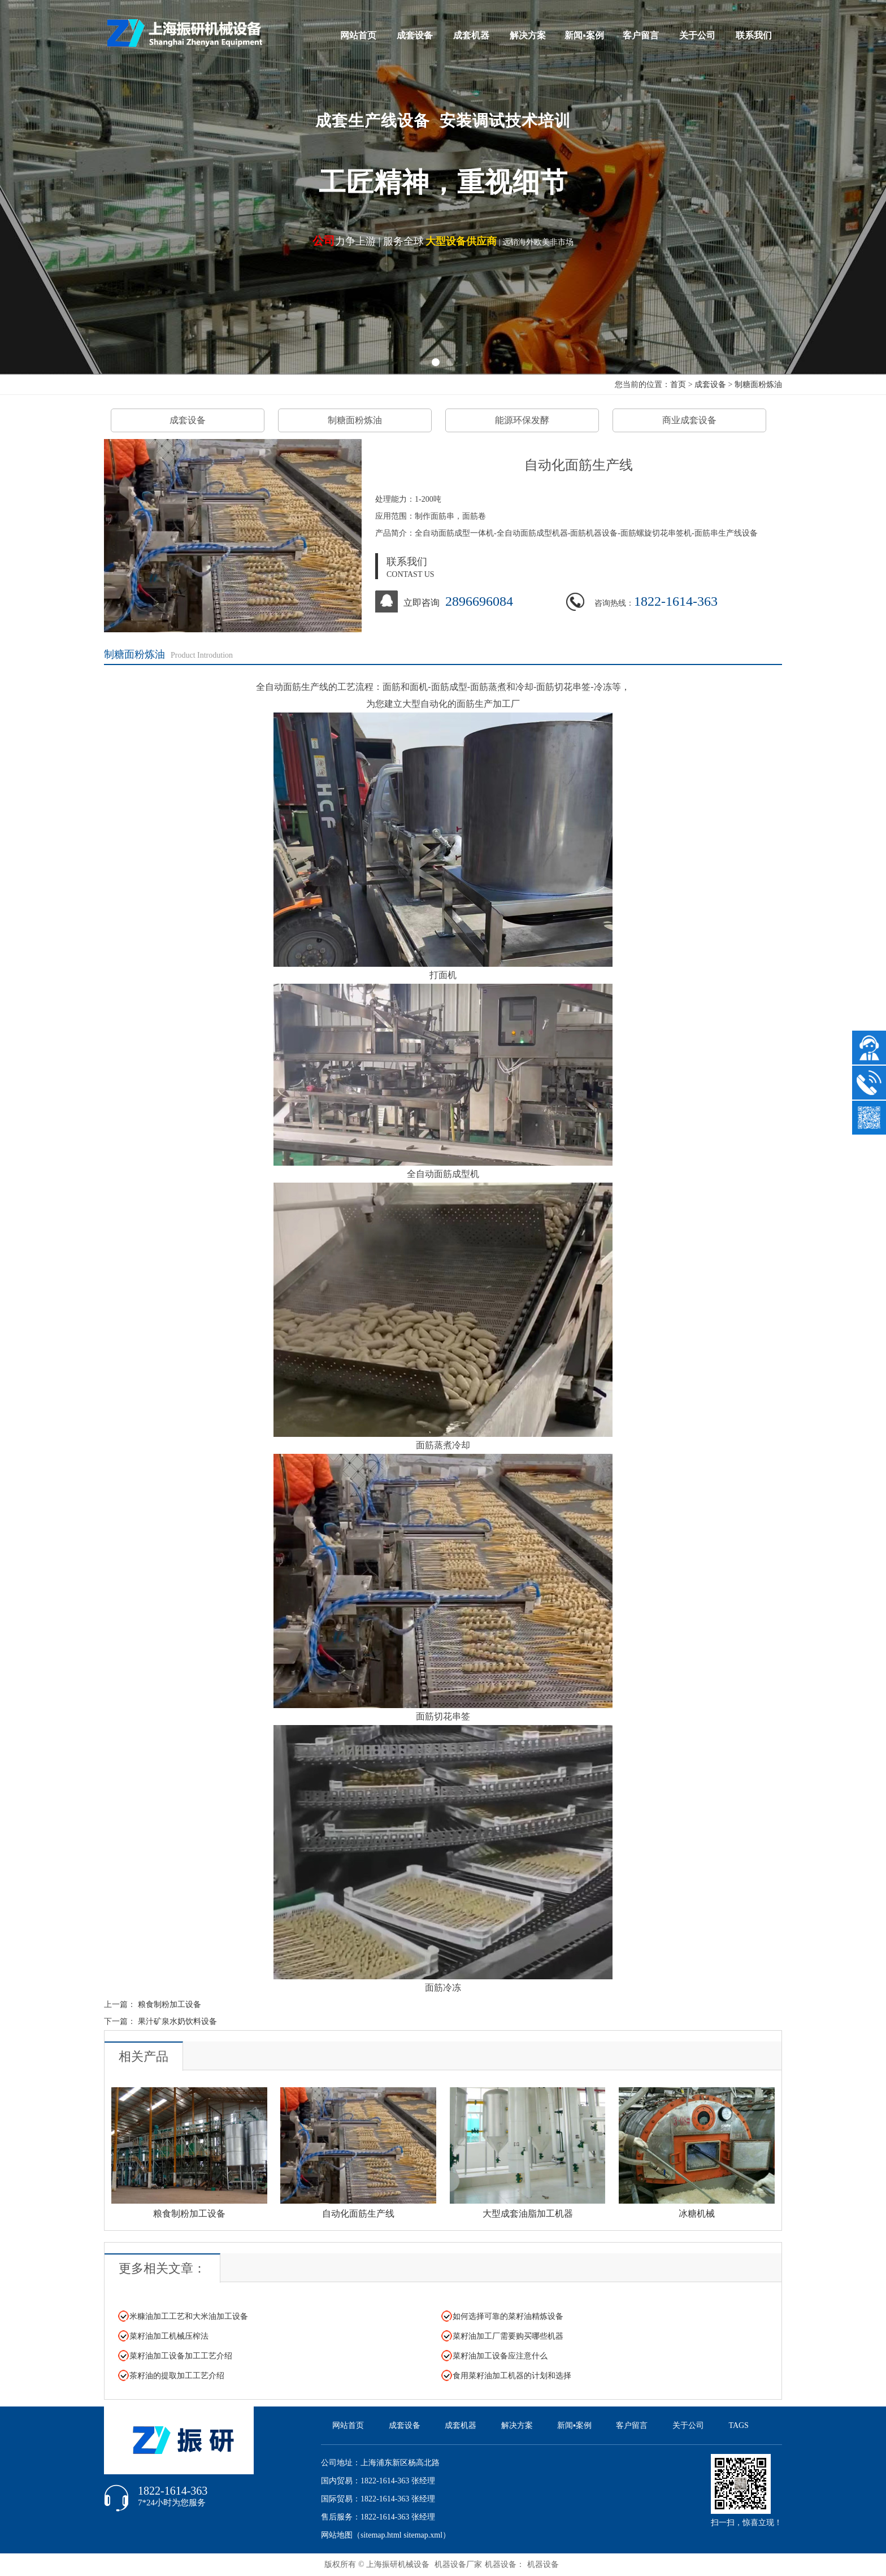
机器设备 (543, 2564)
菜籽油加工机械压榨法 (169, 2336)
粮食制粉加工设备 (169, 2004)
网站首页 (358, 35)
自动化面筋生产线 (358, 2213)
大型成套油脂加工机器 (528, 2213)
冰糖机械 (697, 2213)
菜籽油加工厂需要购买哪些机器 (508, 2336)
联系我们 (754, 35)
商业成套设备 (689, 420)
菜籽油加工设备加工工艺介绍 (180, 2356)
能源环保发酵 (522, 420)
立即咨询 (421, 602)
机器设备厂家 (458, 2564)
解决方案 (528, 35)
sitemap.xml (422, 2535)
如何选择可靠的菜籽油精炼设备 (508, 2316)
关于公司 (697, 35)
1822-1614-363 (676, 601)
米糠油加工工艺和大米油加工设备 (188, 2316)
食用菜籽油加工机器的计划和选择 (512, 2375)
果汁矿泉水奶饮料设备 (177, 2021)
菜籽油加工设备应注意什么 (500, 2356)
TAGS (738, 2425)
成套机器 (471, 35)
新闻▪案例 (584, 35)
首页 (678, 384)
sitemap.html (381, 2535)
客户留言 (641, 35)
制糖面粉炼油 (758, 384)
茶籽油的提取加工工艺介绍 (176, 2375)
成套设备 (415, 35)
